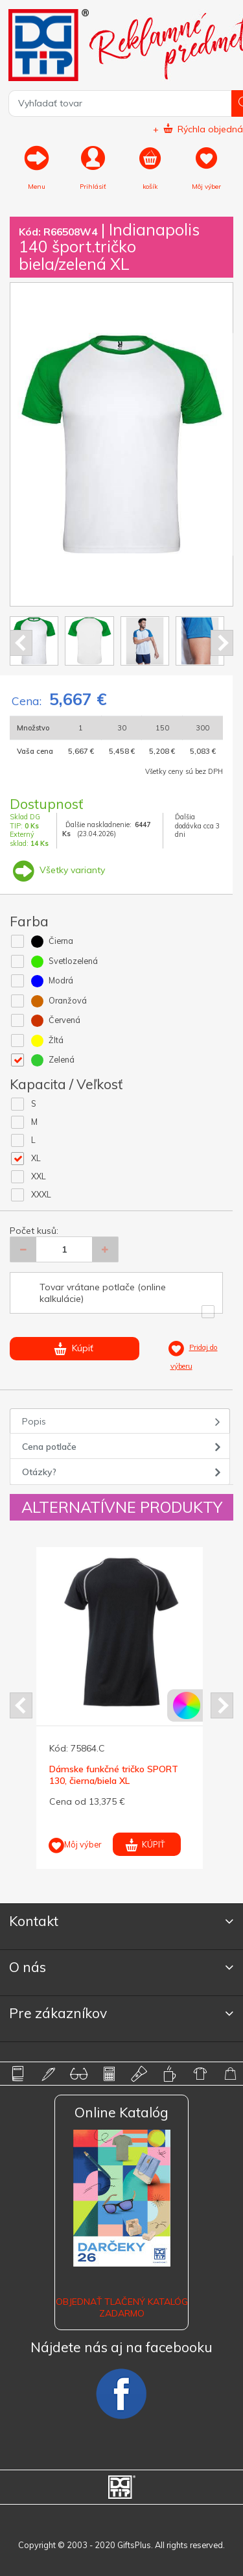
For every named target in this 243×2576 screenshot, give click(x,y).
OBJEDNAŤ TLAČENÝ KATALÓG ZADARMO (122, 2307)
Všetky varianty (57, 870)
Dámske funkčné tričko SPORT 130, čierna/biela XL (113, 1775)
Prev (21, 643)
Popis (34, 1421)
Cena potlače (49, 1446)
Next (222, 643)
